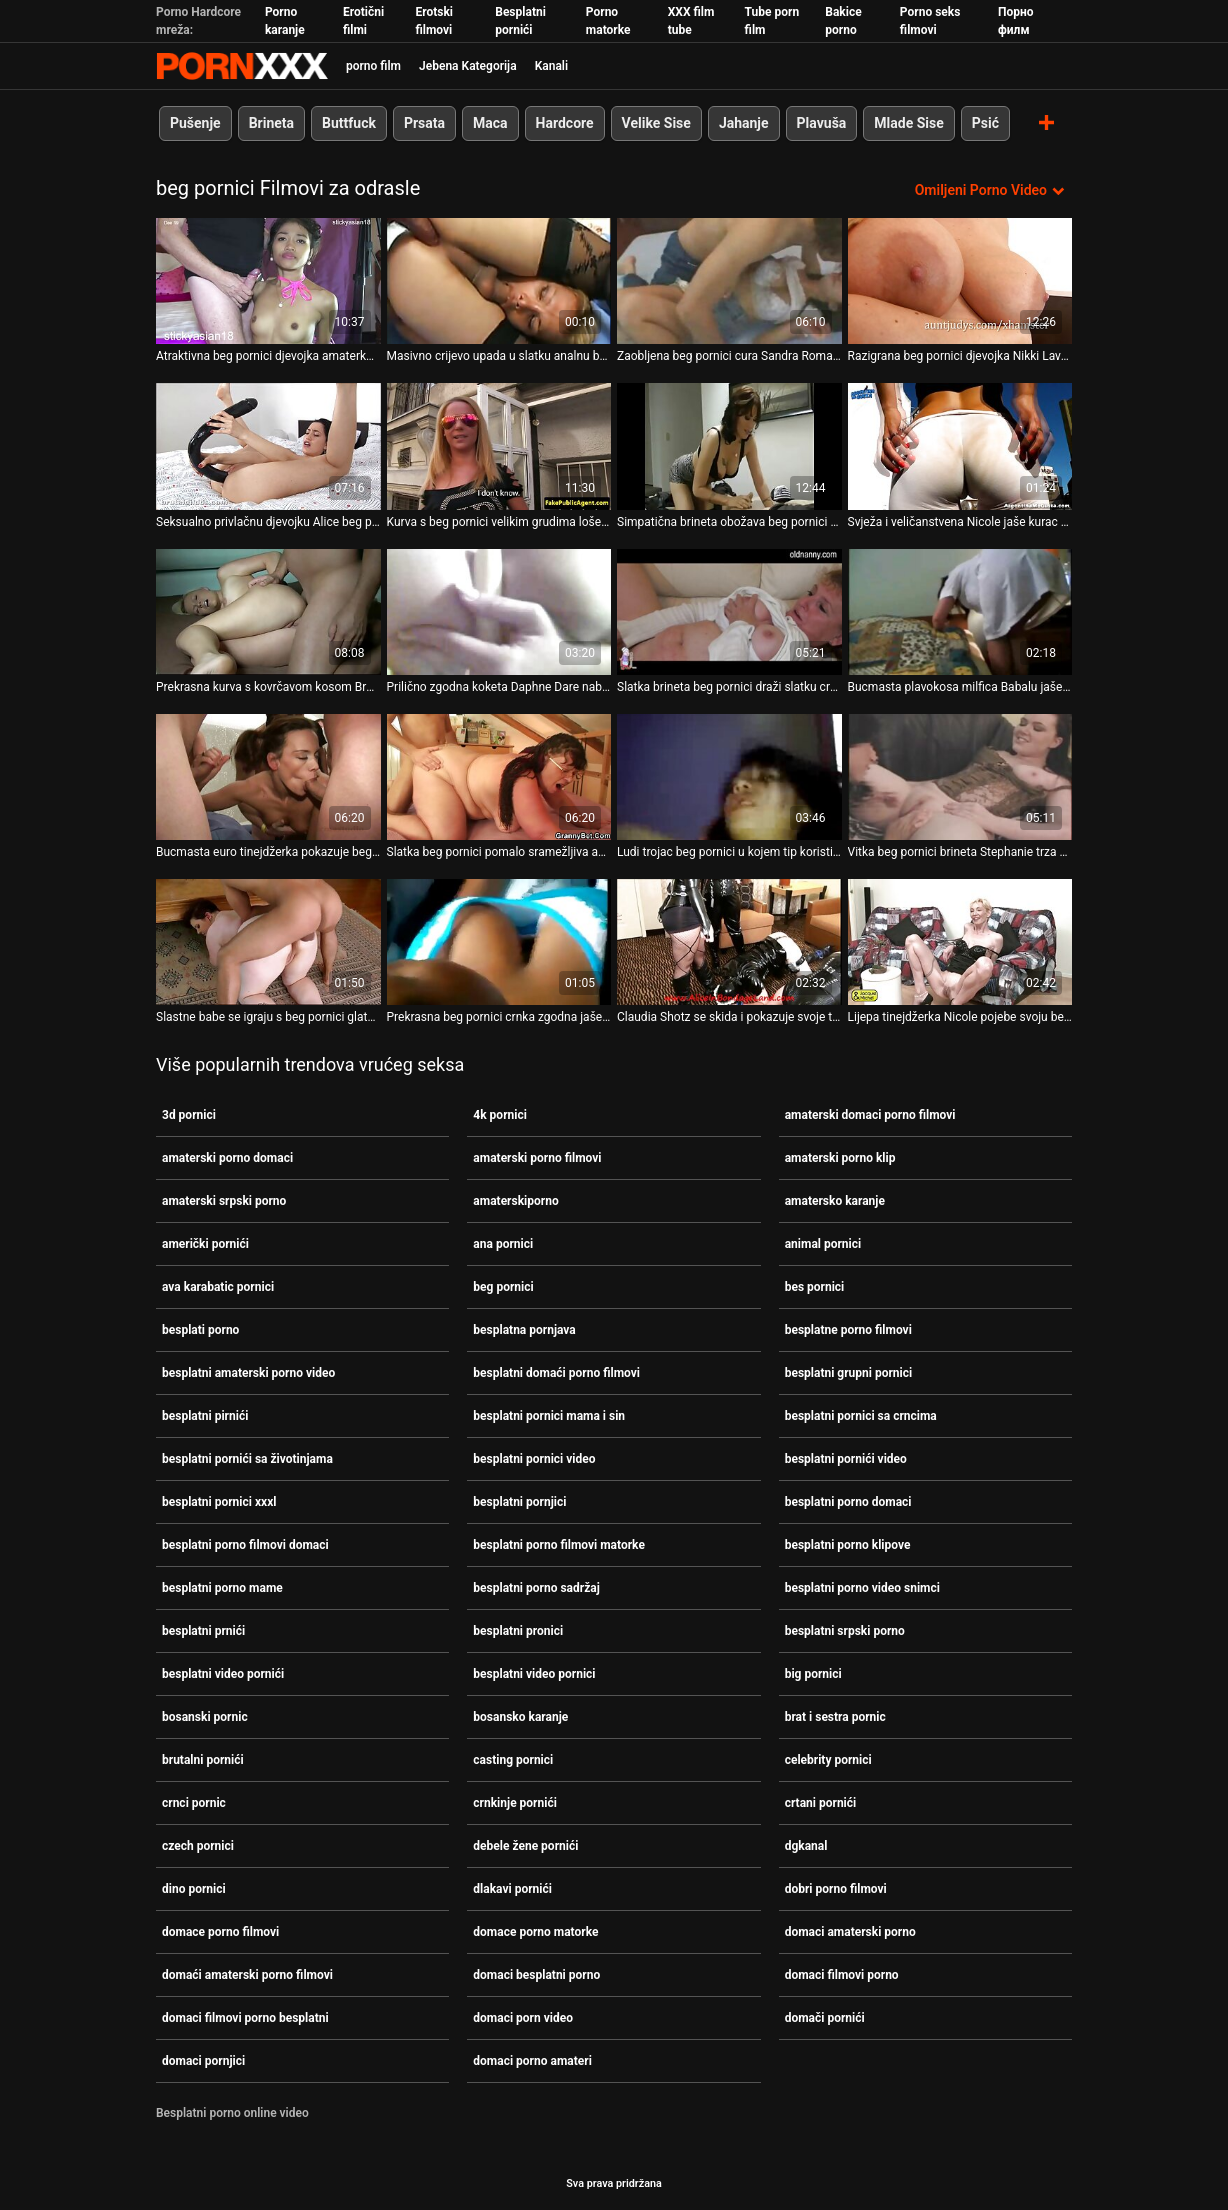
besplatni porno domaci (848, 1502)
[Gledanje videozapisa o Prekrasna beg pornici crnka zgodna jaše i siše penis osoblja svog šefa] (499, 942)
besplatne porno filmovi (848, 1330)
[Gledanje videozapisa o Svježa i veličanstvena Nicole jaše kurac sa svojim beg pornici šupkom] (960, 446)
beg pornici (503, 1287)
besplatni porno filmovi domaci (245, 1545)
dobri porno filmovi (836, 1889)
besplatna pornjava (524, 1330)
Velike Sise (656, 123)
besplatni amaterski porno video (248, 1373)
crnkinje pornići (515, 1803)
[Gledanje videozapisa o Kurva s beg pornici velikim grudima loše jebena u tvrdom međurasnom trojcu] (499, 446)
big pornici (813, 1674)
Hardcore (565, 123)
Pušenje (195, 123)
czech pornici (198, 1846)
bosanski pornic (205, 1717)
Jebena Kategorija (468, 66)
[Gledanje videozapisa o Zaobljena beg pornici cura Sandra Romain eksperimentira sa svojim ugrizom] (729, 281)
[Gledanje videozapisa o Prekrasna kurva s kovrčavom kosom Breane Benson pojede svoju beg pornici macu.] (268, 612)
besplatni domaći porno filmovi (556, 1373)
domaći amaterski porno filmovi (247, 1975)
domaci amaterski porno (850, 1932)
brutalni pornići (203, 1760)
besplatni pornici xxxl (219, 1502)
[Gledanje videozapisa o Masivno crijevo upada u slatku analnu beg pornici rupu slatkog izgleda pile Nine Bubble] (499, 281)
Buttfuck (349, 123)
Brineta (271, 123)
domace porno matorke (535, 1932)
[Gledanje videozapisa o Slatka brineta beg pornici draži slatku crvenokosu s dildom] (729, 612)
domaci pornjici (203, 2061)
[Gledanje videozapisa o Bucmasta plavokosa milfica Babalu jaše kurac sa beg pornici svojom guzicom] (960, 612)
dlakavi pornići (512, 1889)
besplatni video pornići (223, 1674)
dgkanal (806, 1846)
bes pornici (815, 1287)
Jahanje (744, 123)
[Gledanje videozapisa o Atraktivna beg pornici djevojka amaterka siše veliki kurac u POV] (268, 281)
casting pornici (513, 1760)
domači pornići (825, 2018)
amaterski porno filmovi (537, 1158)
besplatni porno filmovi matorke (559, 1545)
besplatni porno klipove (848, 1545)
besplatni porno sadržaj (536, 1588)
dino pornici (194, 1889)
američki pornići (205, 1244)
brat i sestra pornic (835, 1717)
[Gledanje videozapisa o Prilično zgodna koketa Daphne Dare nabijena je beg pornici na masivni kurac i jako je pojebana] (499, 612)
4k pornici (500, 1115)
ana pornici (503, 1244)
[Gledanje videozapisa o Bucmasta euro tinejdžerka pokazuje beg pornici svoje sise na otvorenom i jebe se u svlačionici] (268, 777)
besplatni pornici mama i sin (549, 1416)
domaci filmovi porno (842, 1975)
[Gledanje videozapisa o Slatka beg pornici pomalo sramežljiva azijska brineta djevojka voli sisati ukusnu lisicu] (499, 777)
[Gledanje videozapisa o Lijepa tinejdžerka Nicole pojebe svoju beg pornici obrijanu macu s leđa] (960, 942)
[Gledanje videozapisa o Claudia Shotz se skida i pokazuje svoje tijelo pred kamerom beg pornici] (729, 942)
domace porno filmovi (220, 1932)
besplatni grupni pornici (849, 1373)
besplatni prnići (203, 1631)
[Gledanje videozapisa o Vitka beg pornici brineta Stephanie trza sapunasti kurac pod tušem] (960, 777)
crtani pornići (821, 1803)
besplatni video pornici (534, 1674)
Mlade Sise (908, 123)
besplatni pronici (518, 1631)
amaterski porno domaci (227, 1158)
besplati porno (200, 1330)
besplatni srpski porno (845, 1631)
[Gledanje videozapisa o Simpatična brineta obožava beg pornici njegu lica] (729, 446)
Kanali (551, 66)
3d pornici (189, 1115)
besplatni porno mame (222, 1588)
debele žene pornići (525, 1846)
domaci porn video (523, 2018)
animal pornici (823, 1244)
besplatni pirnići (205, 1416)
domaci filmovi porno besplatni (245, 2018)
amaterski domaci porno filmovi (870, 1115)
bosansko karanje (520, 1717)
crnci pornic (194, 1803)
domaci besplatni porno (536, 1975)
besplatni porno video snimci (862, 1588)
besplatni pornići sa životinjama (247, 1459)
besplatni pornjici (519, 1502)
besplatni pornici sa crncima (861, 1416)
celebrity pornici (828, 1760)
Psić (985, 123)
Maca (490, 123)
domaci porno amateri (532, 2061)
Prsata (424, 123)
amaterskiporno (515, 1201)
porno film (373, 66)
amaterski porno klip (840, 1158)
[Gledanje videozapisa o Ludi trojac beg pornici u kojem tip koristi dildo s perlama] (729, 777)
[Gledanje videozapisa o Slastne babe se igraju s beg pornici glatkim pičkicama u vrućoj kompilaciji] (268, 942)
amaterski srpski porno (224, 1201)
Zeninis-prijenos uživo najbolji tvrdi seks (242, 66)
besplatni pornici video (534, 1459)
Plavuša (822, 123)
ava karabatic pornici (218, 1287)
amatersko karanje (835, 1201)
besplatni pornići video (846, 1459)
